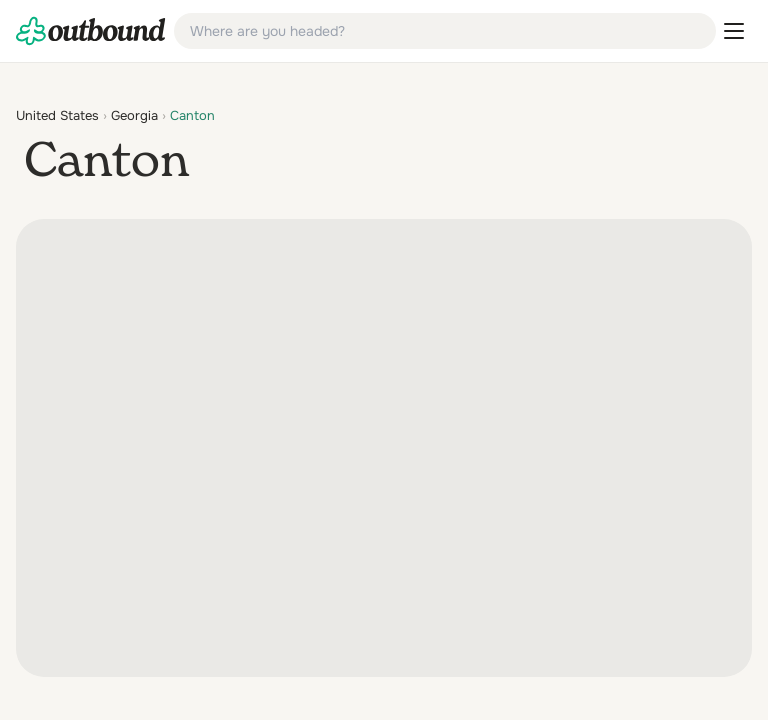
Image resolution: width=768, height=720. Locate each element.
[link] (91, 31)
